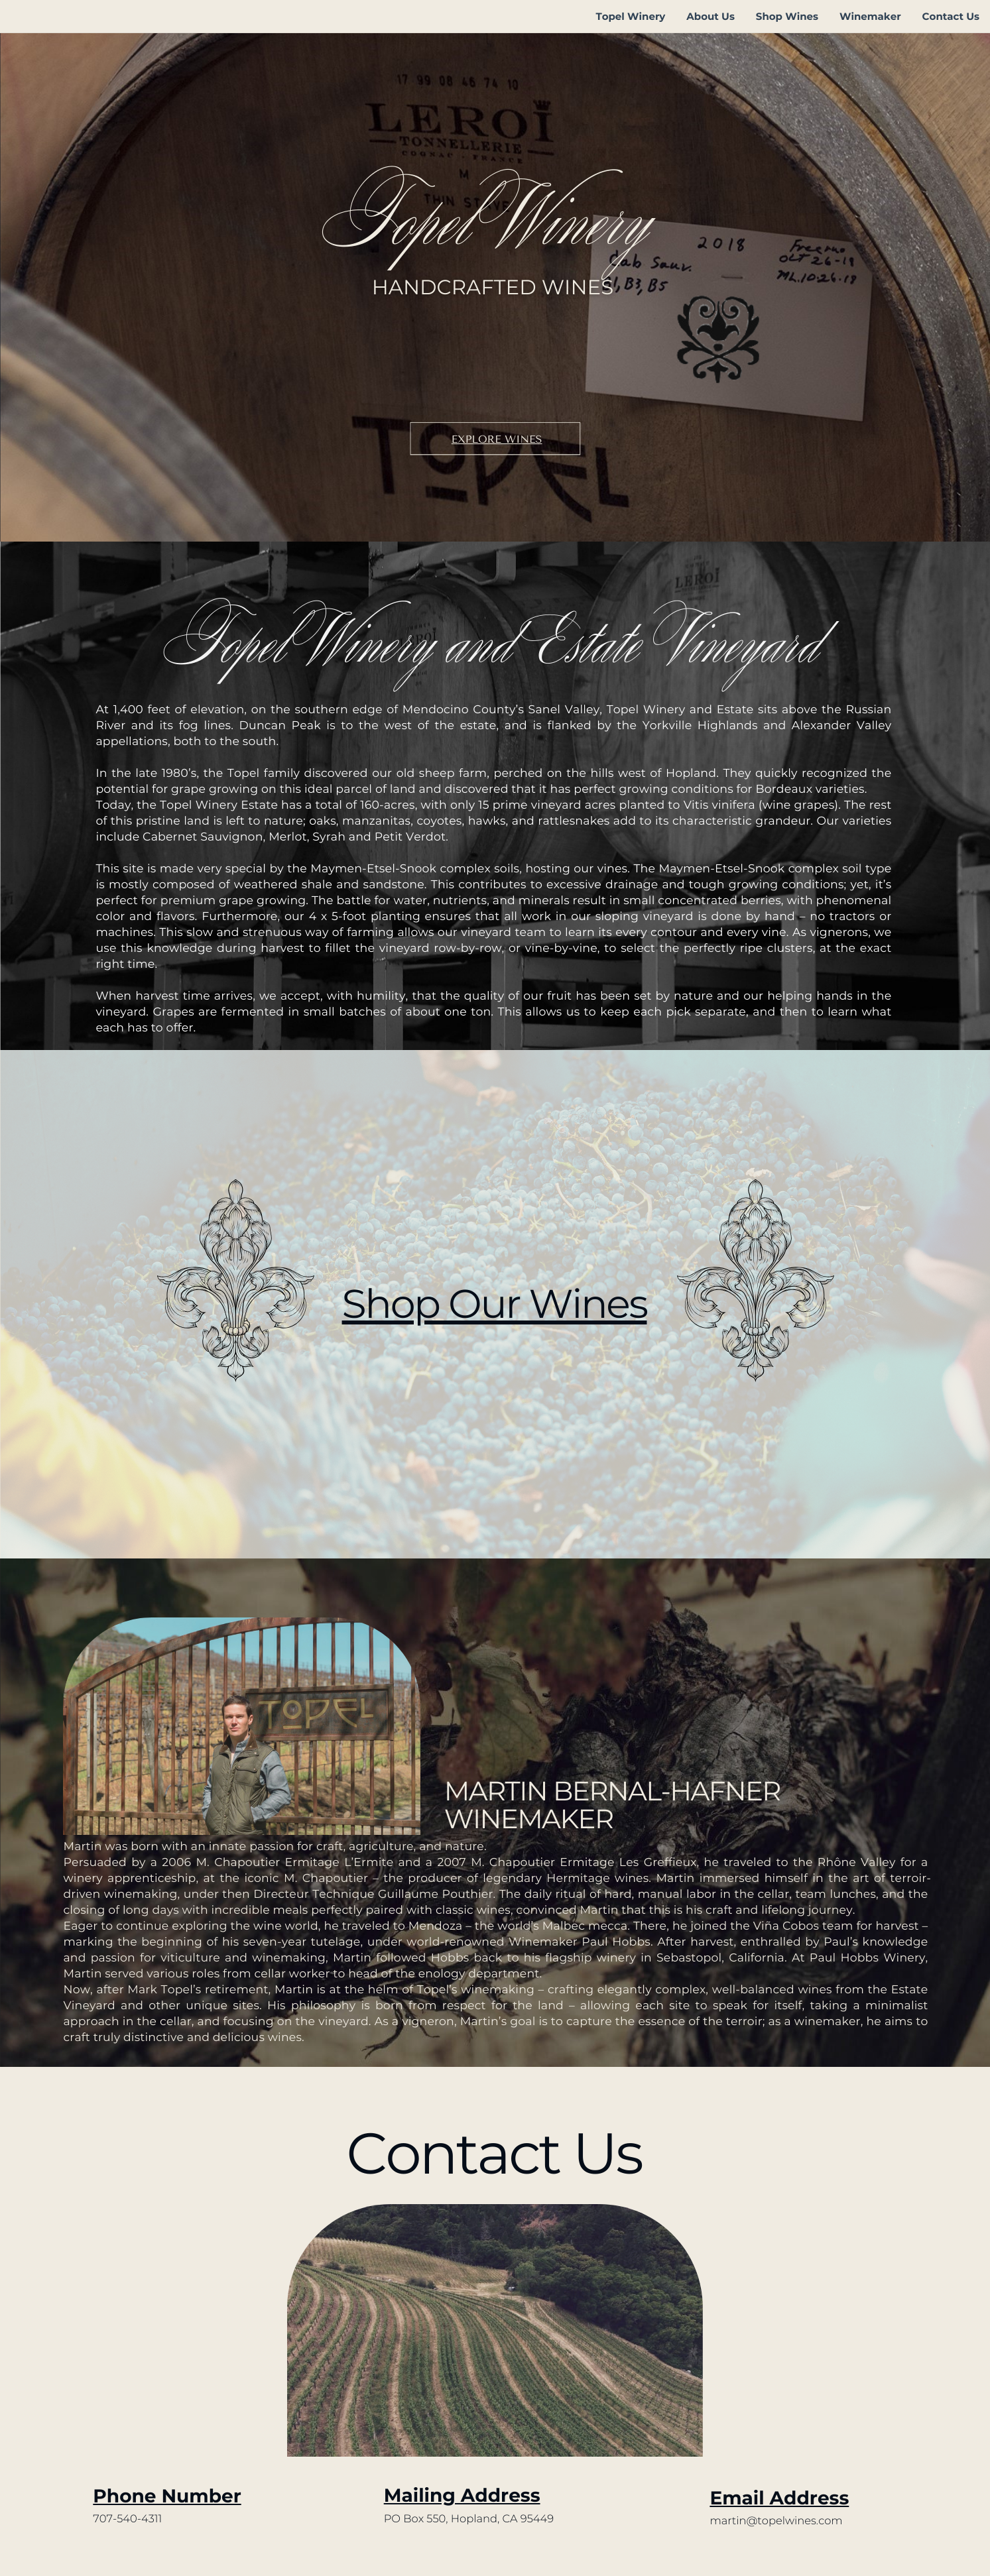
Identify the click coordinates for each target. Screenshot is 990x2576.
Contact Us (950, 16)
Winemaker (870, 16)
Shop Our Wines (494, 1304)
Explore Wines (497, 439)
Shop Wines (787, 16)
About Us (710, 16)
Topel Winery (630, 16)
